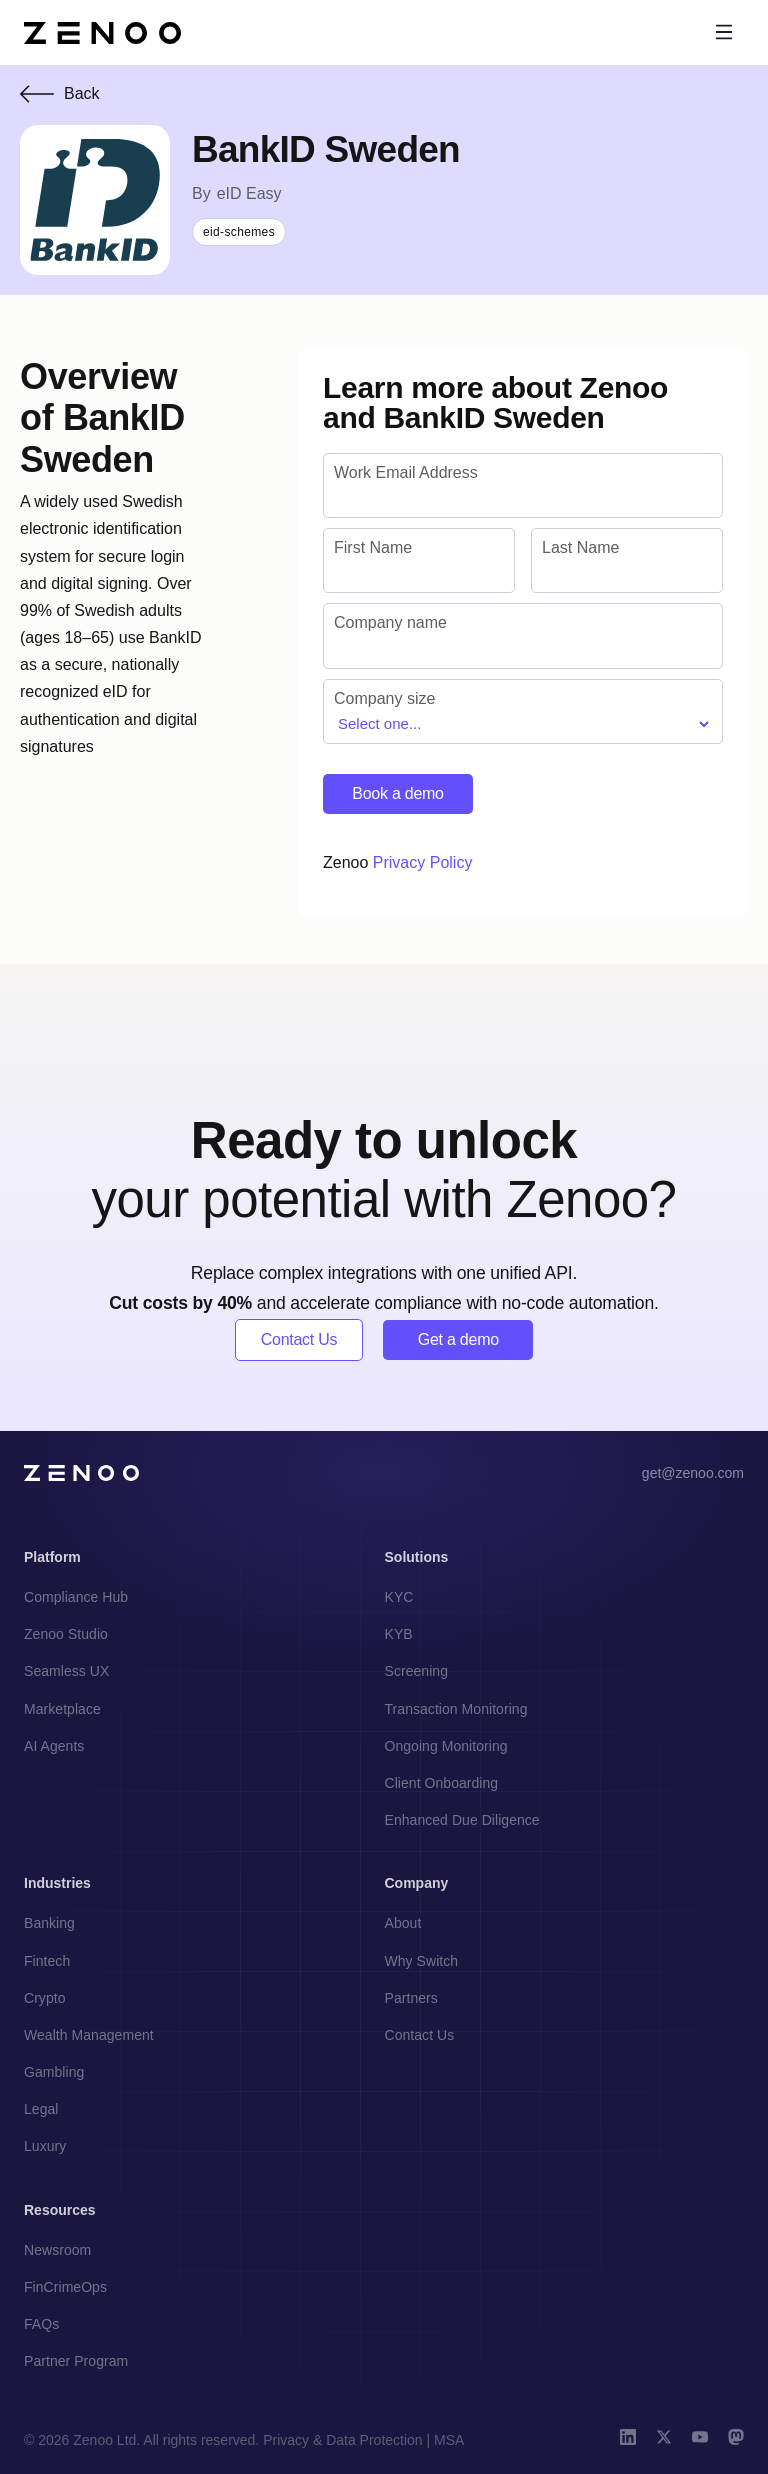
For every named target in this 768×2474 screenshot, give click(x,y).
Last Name (580, 547)
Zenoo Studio (66, 1634)
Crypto (45, 1998)
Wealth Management (89, 2035)
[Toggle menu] (724, 32)
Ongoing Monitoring (446, 1746)
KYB (399, 1634)
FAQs (41, 2324)
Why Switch (422, 1961)
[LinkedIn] (628, 2439)
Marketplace (62, 1709)
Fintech (47, 1961)
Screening (417, 1671)
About (403, 1923)
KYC (399, 1597)
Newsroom (57, 2250)
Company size (384, 698)
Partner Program (76, 2361)
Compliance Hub (76, 1597)
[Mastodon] (736, 2439)
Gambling (54, 2072)
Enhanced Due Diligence (462, 1820)
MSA (449, 2440)
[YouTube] (700, 2439)
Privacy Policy (423, 862)
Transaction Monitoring (456, 1709)
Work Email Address (406, 472)
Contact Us (299, 1339)
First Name (373, 547)
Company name (390, 622)
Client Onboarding (442, 1783)
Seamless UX (66, 1671)
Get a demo (458, 1339)
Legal (41, 2109)
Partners (411, 1998)
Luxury (45, 2146)
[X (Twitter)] (664, 2439)
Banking (49, 1923)
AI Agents (54, 1746)
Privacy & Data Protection (343, 2440)
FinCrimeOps (65, 2287)
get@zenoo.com (693, 1473)
